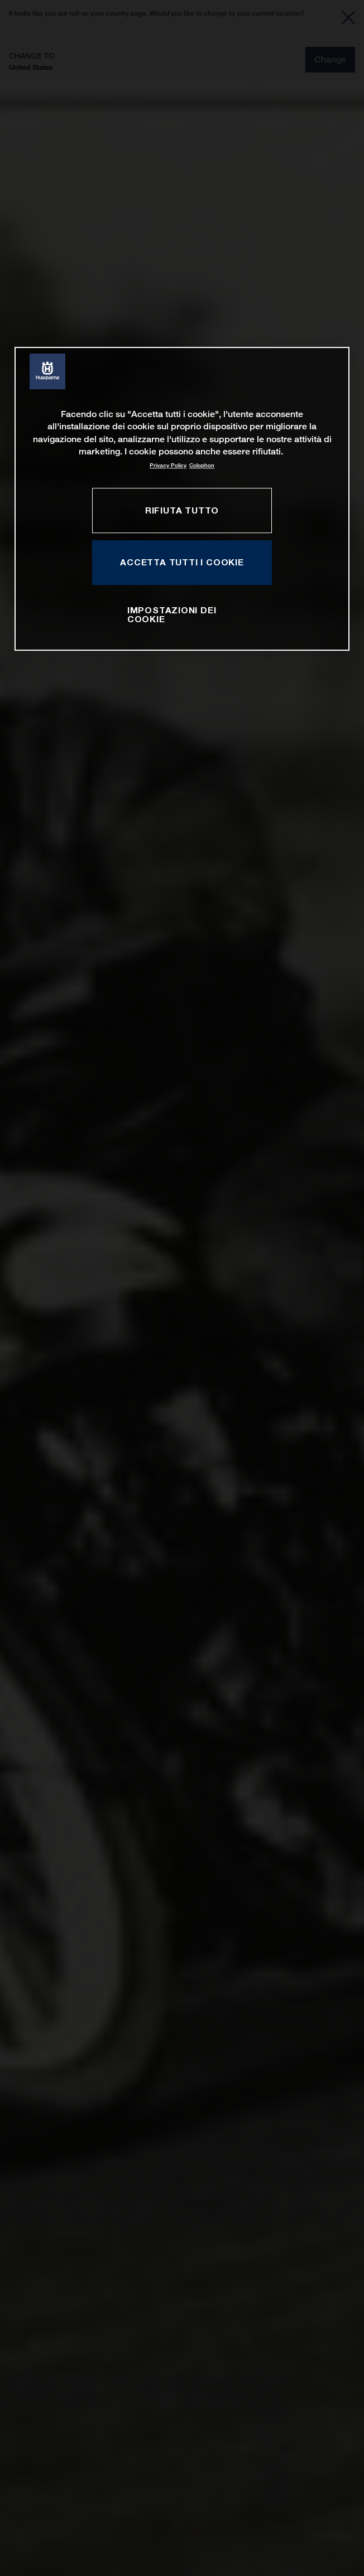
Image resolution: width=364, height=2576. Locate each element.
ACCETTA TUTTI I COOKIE (181, 562)
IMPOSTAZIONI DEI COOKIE (172, 614)
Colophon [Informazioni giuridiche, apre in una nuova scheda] (201, 465)
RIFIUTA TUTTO (182, 510)
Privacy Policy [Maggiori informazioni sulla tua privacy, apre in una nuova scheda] (168, 465)
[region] (182, 499)
